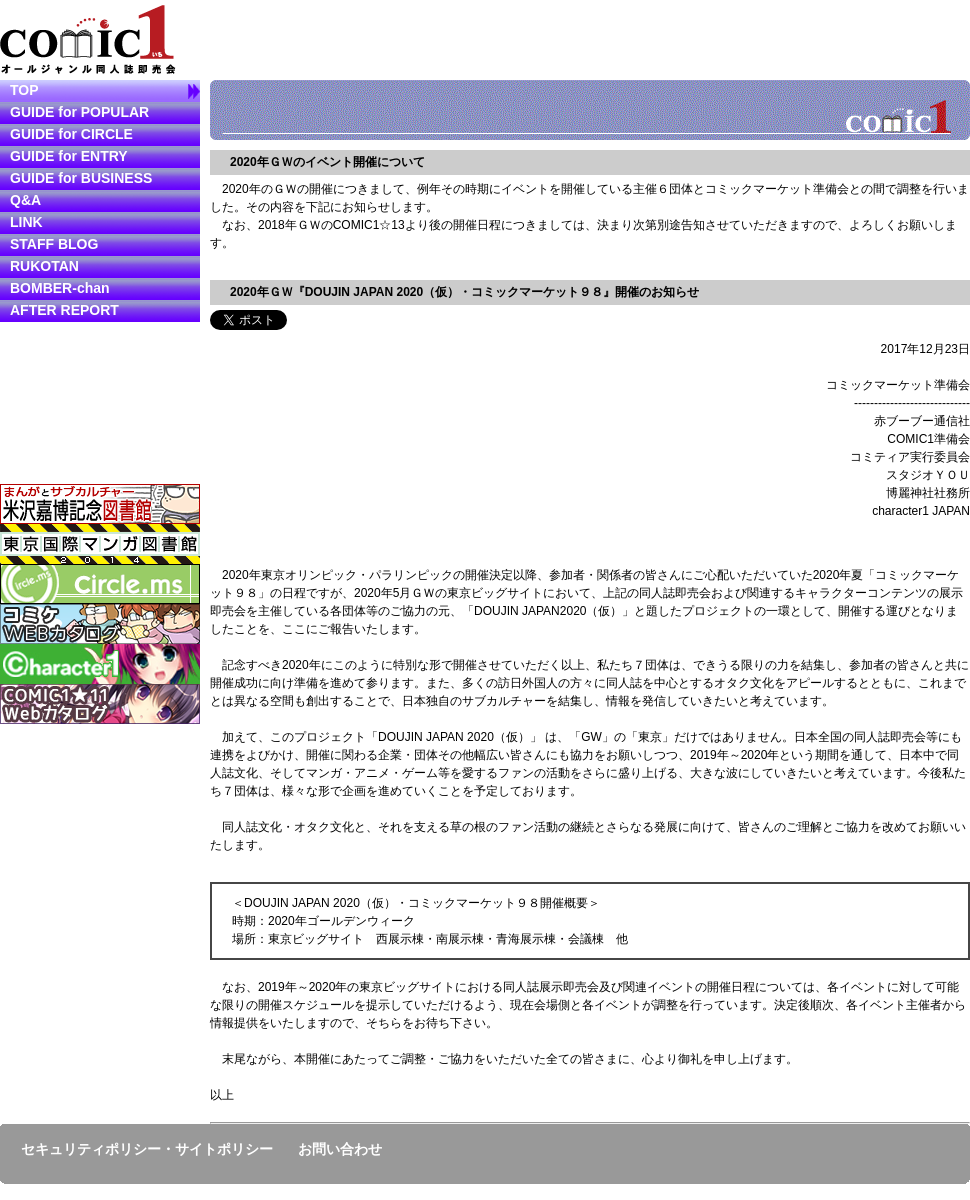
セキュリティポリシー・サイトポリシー (147, 1149)
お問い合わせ (340, 1149)
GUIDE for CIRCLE (71, 134)
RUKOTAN (44, 266)
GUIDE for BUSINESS (81, 178)
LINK (26, 222)
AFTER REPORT (64, 310)
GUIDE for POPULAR (79, 112)
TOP (24, 90)
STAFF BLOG (54, 244)
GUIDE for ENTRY (69, 156)
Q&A (25, 200)
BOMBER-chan (60, 288)
